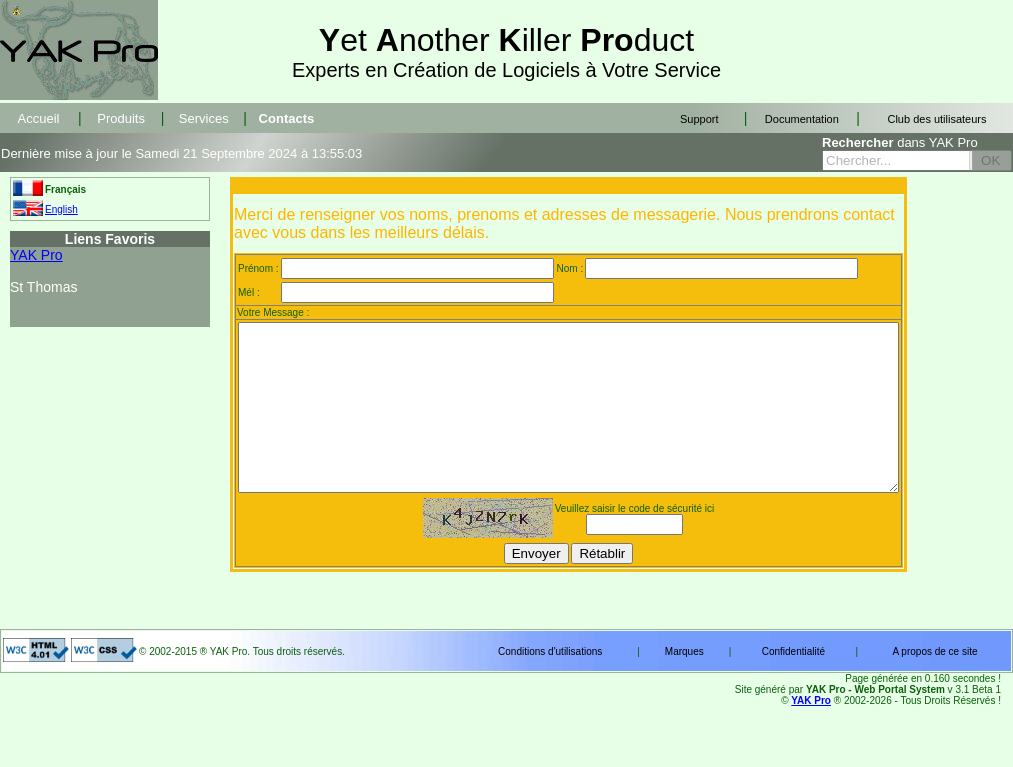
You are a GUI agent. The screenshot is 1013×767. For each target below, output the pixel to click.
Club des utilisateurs (936, 119)
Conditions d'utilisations (550, 684)
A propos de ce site (934, 684)
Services (204, 118)
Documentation (802, 119)
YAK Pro (36, 255)
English (61, 209)
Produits (121, 118)
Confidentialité (793, 684)
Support (699, 119)
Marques (684, 684)
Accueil (39, 118)
